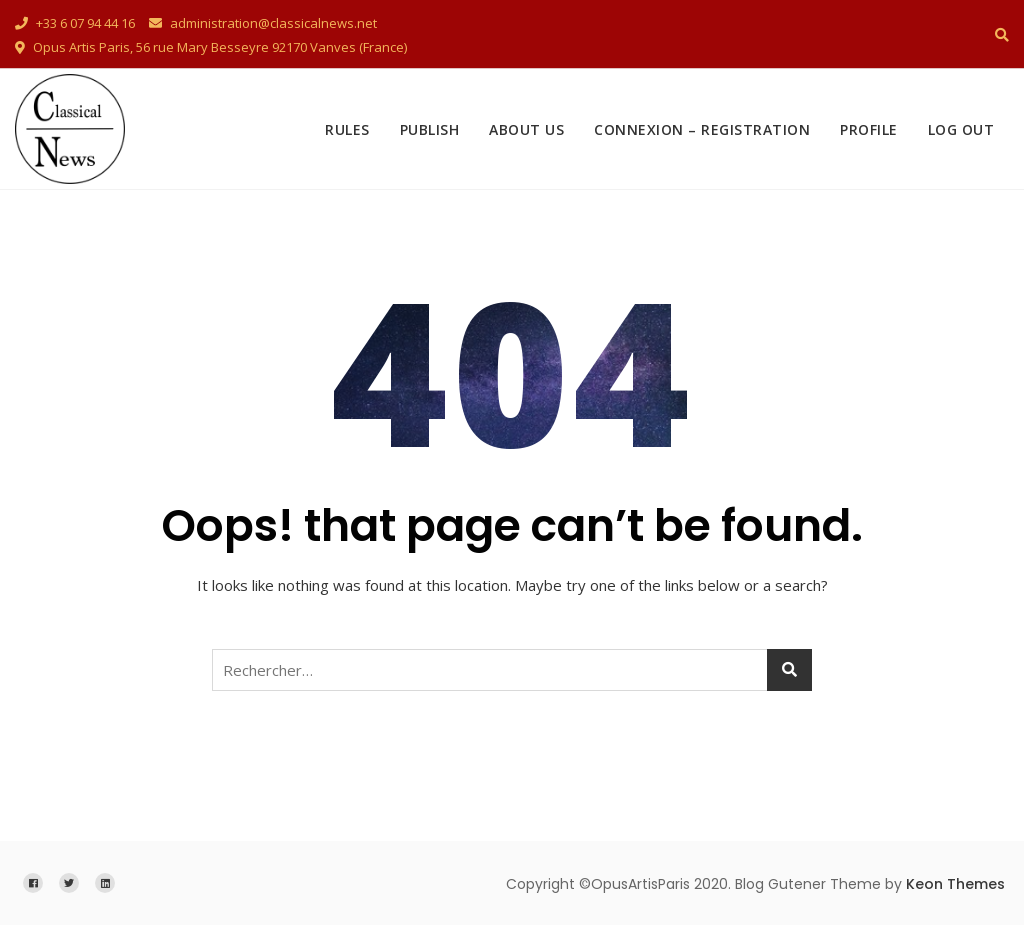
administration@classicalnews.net (263, 23)
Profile (869, 129)
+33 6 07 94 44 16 (75, 23)
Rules (347, 129)
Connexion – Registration (702, 129)
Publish (430, 129)
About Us (526, 129)
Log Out (961, 129)
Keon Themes (955, 884)
